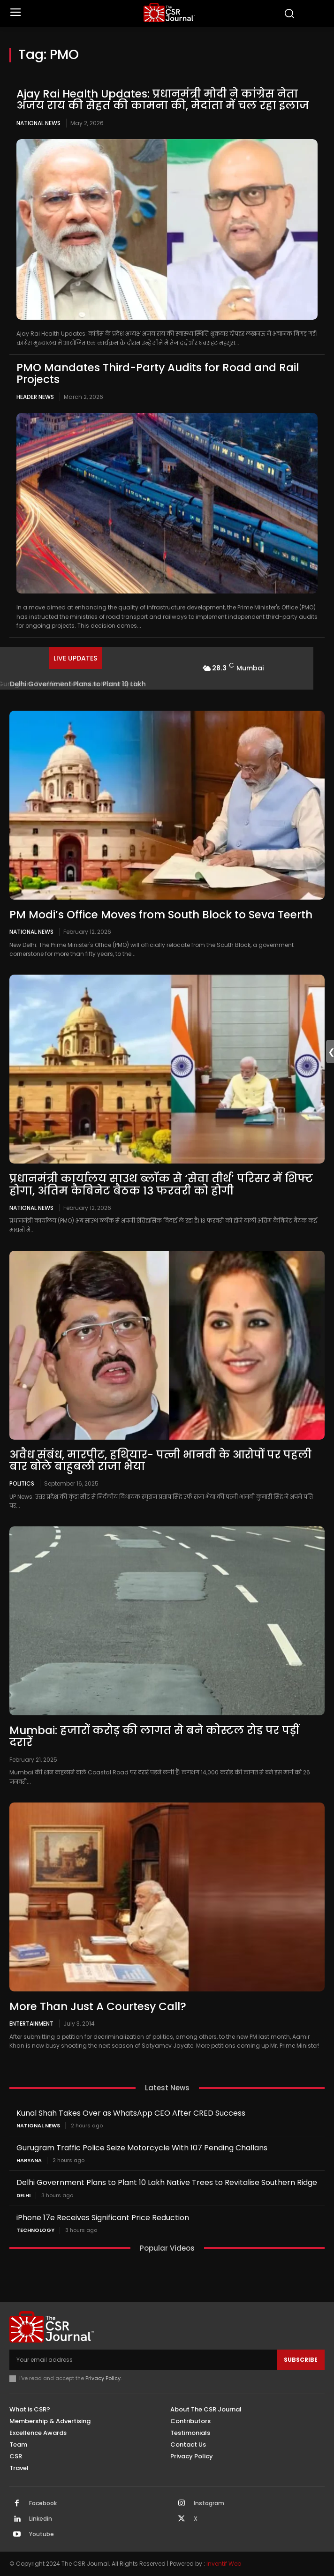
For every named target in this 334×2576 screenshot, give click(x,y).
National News (38, 123)
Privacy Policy (103, 2378)
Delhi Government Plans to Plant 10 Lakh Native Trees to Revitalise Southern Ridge (166, 2182)
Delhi (23, 2195)
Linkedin (40, 2519)
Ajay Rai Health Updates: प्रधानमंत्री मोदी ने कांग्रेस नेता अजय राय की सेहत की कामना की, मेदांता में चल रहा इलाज (162, 99)
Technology (35, 2230)
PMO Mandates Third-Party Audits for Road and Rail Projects (157, 373)
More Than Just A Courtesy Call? (97, 2006)
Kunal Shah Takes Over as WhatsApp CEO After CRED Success (130, 2113)
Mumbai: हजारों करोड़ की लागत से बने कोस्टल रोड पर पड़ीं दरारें (154, 1736)
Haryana (29, 2160)
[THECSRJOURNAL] (169, 12)
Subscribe (301, 2360)
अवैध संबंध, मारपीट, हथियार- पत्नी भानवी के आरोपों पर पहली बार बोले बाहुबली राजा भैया (160, 1460)
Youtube (41, 2534)
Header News (35, 397)
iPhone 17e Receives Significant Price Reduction (102, 2217)
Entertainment (31, 2023)
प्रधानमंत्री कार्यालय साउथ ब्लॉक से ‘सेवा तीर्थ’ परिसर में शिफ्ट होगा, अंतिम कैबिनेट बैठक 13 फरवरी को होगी (161, 1184)
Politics (21, 1483)
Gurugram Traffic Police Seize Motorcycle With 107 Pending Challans (141, 2147)
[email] (143, 2360)
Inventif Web (223, 2564)
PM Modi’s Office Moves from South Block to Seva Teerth (160, 914)
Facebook (43, 2503)
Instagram (209, 2503)
